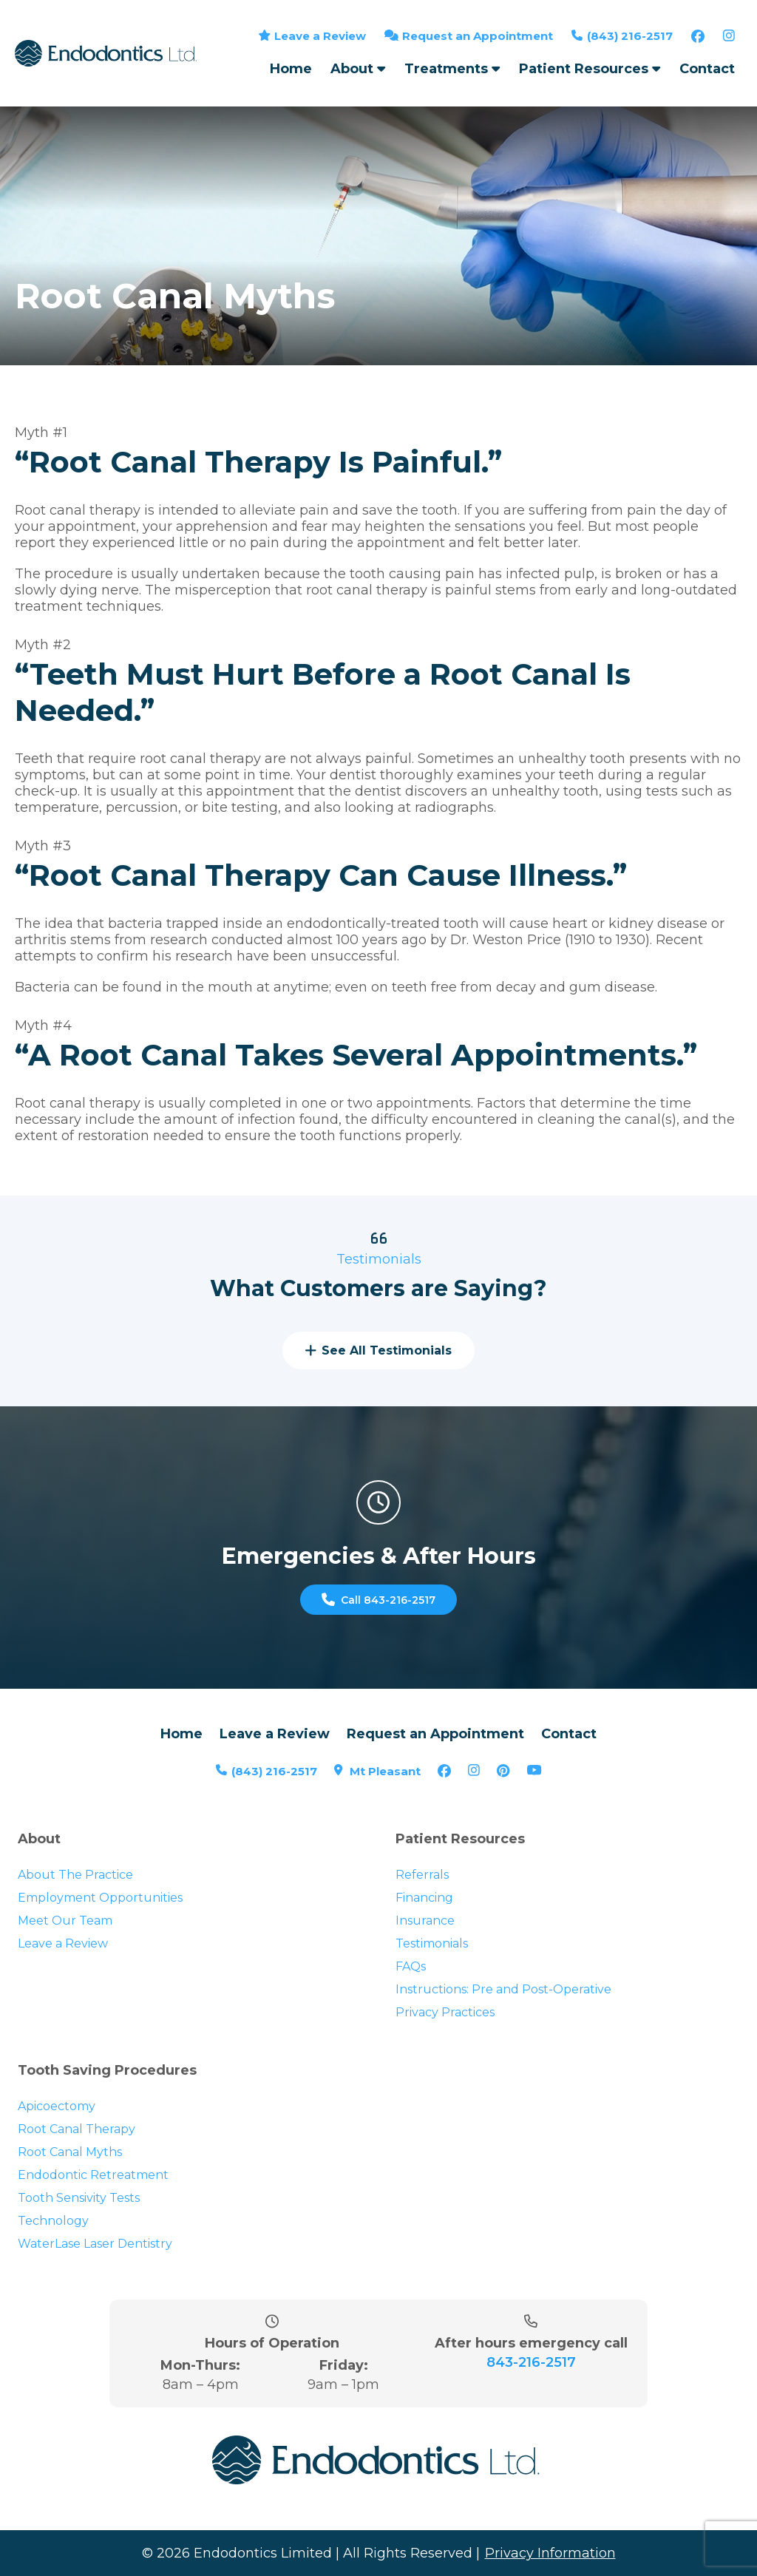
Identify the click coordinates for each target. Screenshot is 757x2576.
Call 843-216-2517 (378, 1623)
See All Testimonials (378, 1375)
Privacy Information (550, 2561)
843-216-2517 (531, 2407)
